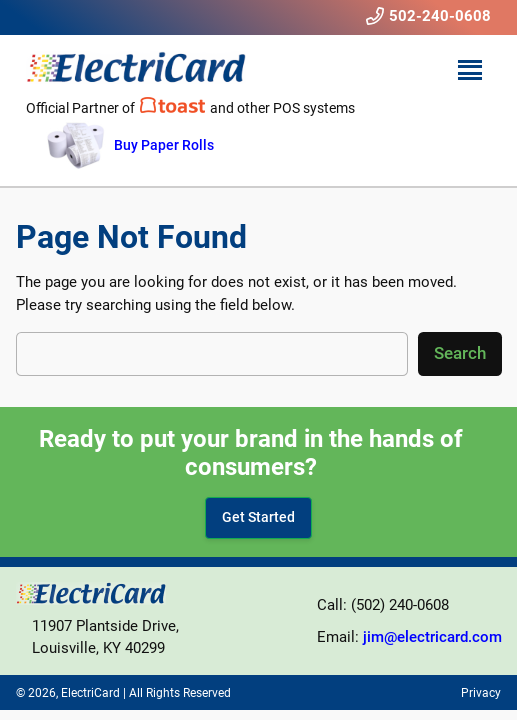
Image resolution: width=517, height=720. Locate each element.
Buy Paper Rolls (164, 145)
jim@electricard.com (432, 637)
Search (460, 353)
